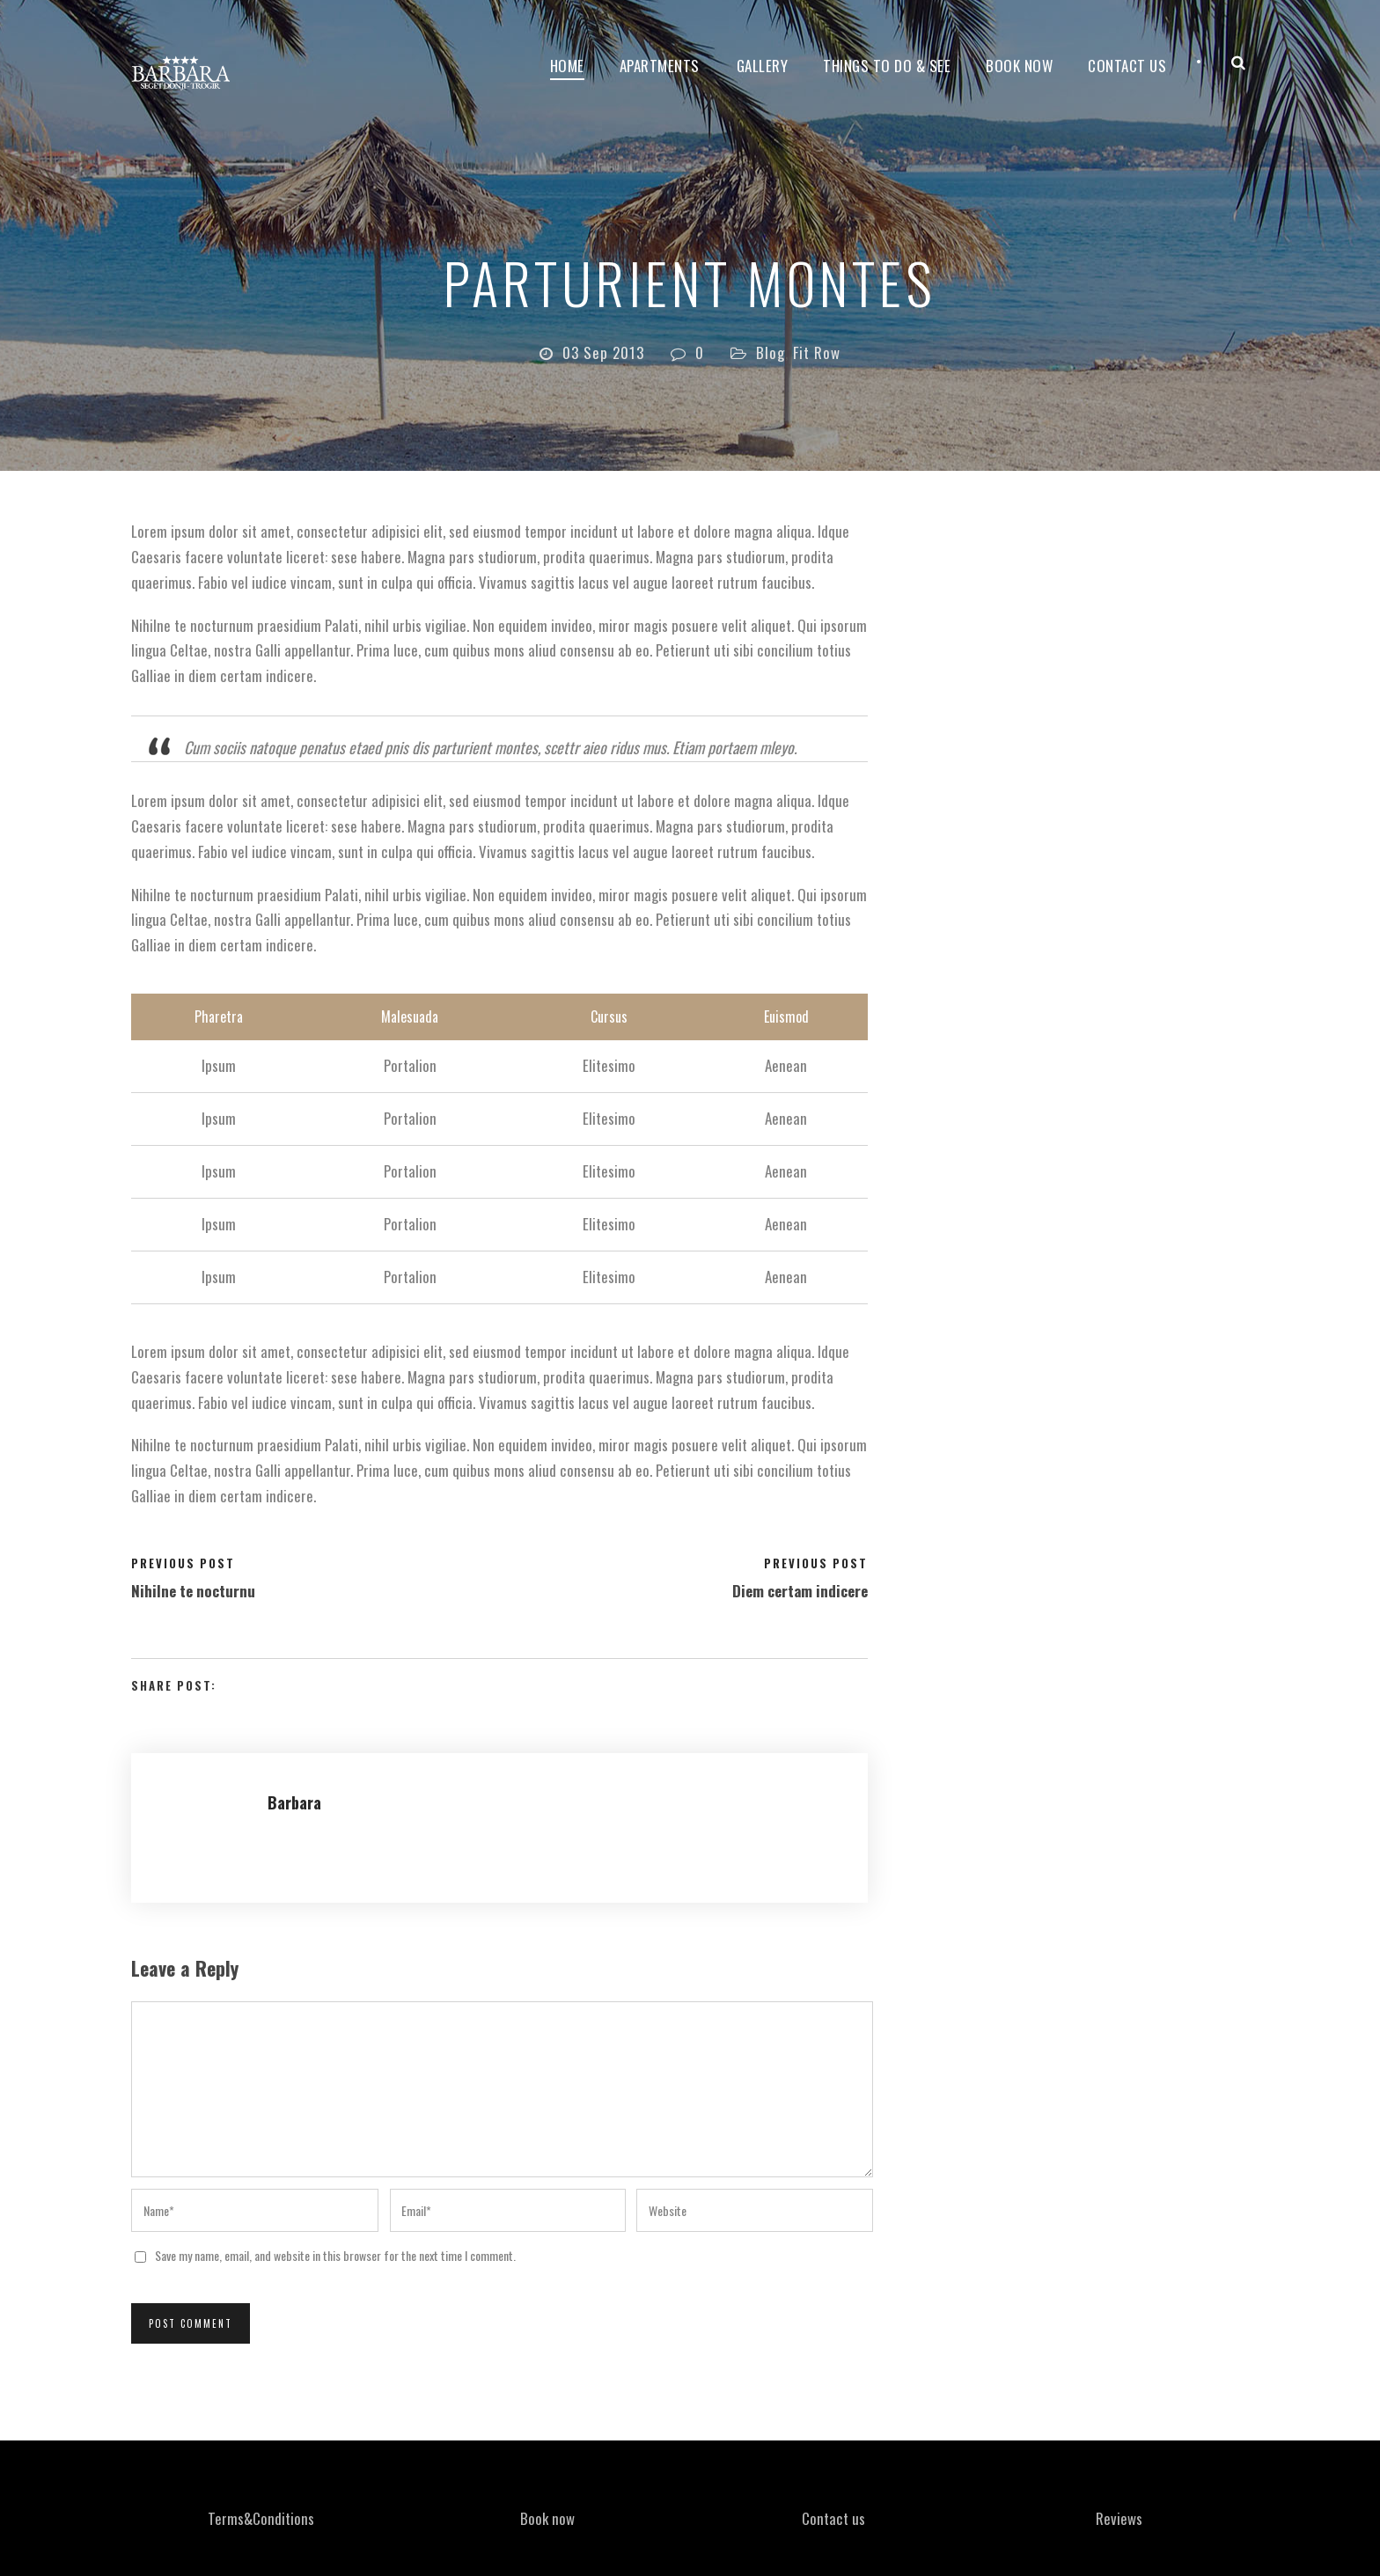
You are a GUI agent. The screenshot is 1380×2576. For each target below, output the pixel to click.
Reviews (1119, 2518)
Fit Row (816, 352)
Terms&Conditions (261, 2518)
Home (567, 66)
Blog (770, 352)
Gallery (763, 66)
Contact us (833, 2518)
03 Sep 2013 (603, 352)
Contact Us (1127, 66)
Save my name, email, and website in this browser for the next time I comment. (335, 2255)
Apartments (660, 66)
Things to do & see (887, 66)
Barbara (294, 1802)
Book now (1019, 66)
